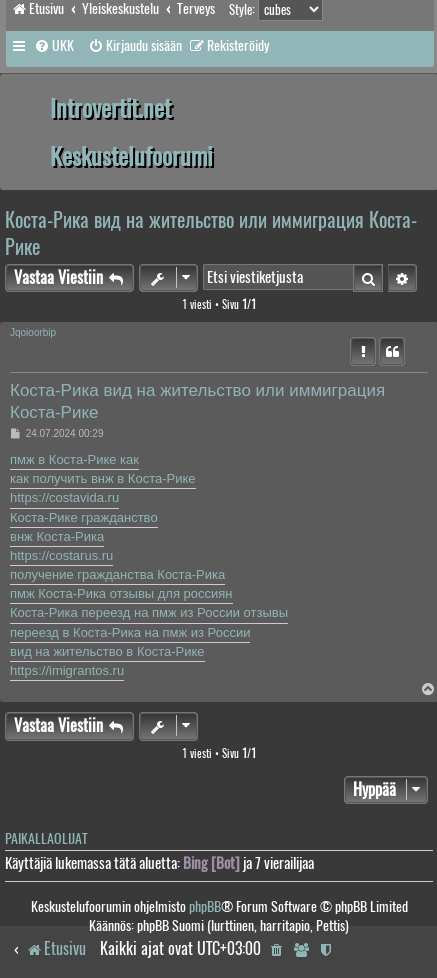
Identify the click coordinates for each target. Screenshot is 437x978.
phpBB (205, 906)
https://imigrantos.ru (67, 670)
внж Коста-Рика (57, 536)
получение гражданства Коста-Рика (117, 574)
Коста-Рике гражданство (84, 517)
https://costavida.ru (64, 497)
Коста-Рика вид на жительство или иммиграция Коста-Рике (211, 233)
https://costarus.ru (61, 555)
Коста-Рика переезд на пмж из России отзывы (149, 612)
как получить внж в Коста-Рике (103, 478)
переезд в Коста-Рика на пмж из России (130, 632)
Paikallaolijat (46, 838)
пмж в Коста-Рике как (74, 459)
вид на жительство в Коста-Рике (107, 651)
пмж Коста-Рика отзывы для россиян (121, 593)
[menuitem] (54, 46)
